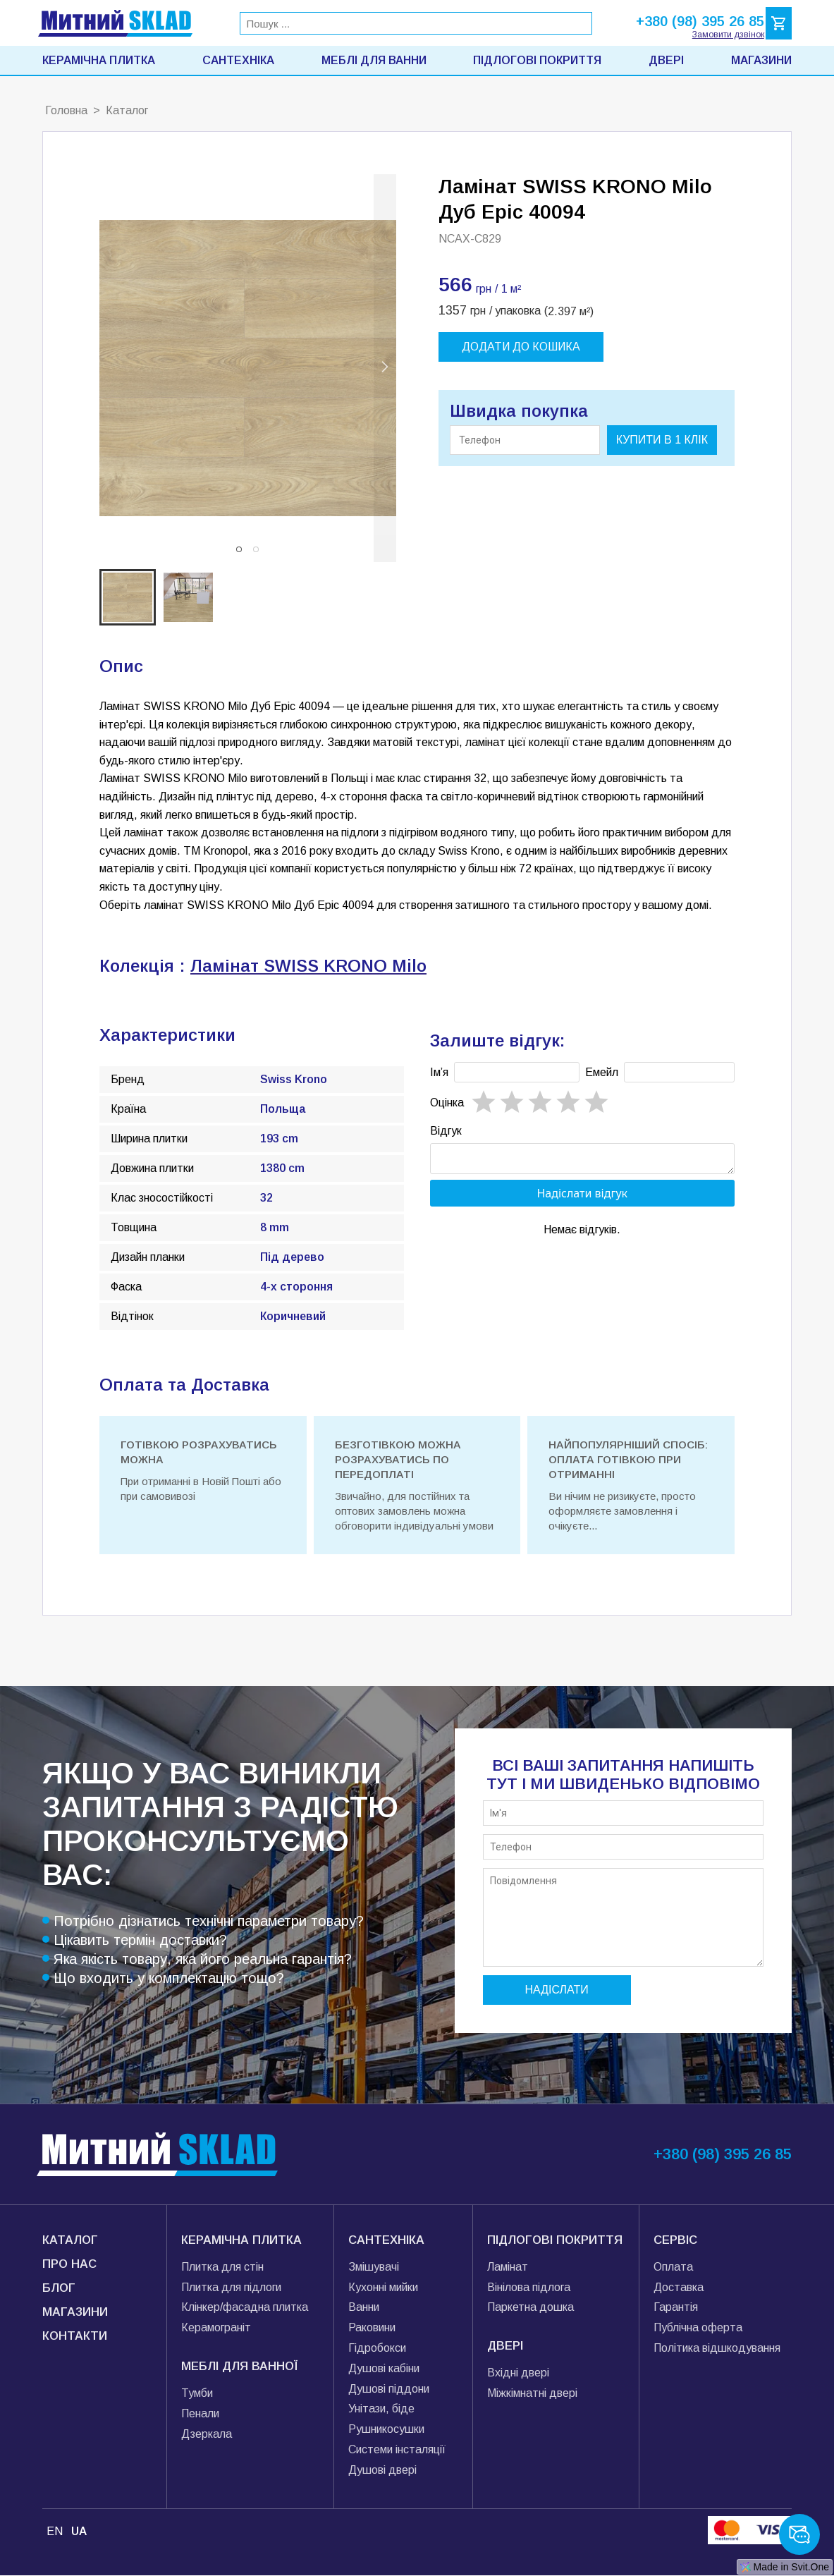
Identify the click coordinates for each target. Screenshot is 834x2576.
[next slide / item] (385, 368)
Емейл (601, 1072)
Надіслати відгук (581, 1197)
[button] (239, 549)
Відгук (446, 1131)
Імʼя (439, 1072)
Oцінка (447, 1103)
